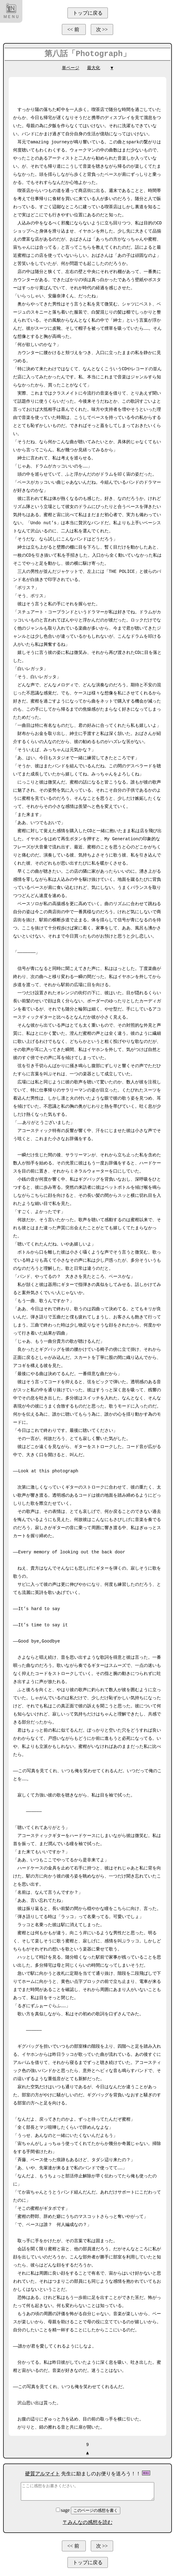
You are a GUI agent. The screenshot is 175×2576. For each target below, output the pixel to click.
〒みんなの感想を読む (88, 2522)
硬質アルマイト (42, 2473)
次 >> (102, 29)
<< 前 (73, 29)
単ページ (70, 68)
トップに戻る (88, 13)
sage (63, 2510)
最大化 (93, 68)
